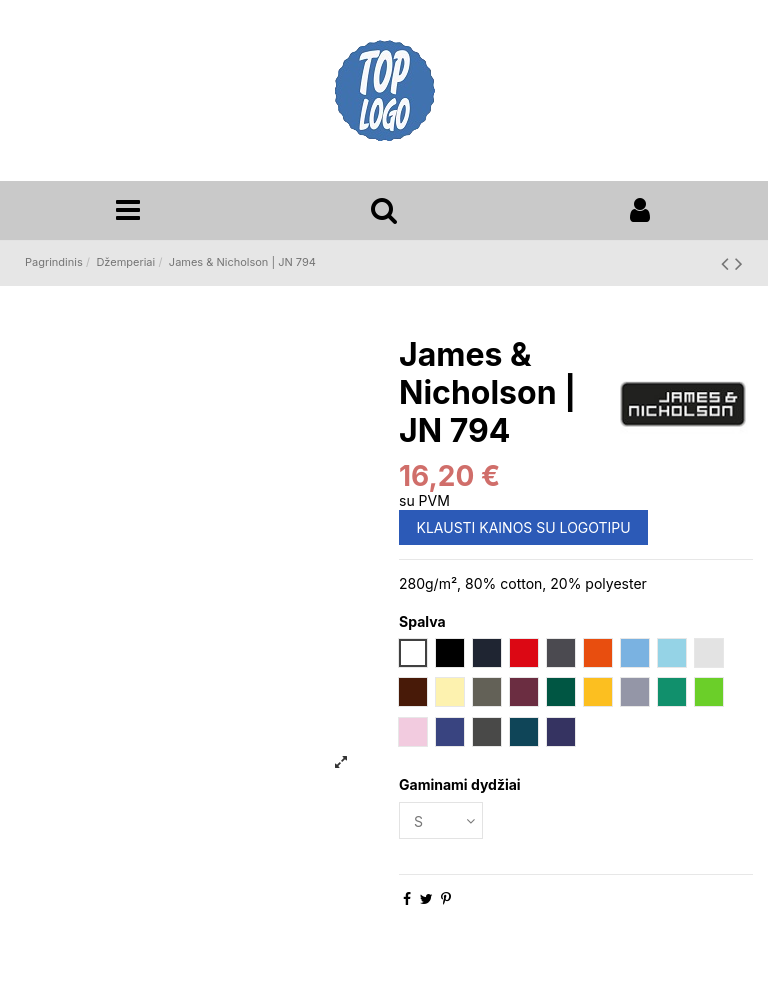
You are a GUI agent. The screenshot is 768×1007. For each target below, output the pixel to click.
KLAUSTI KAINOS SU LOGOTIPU (524, 527)
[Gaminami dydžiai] (441, 820)
